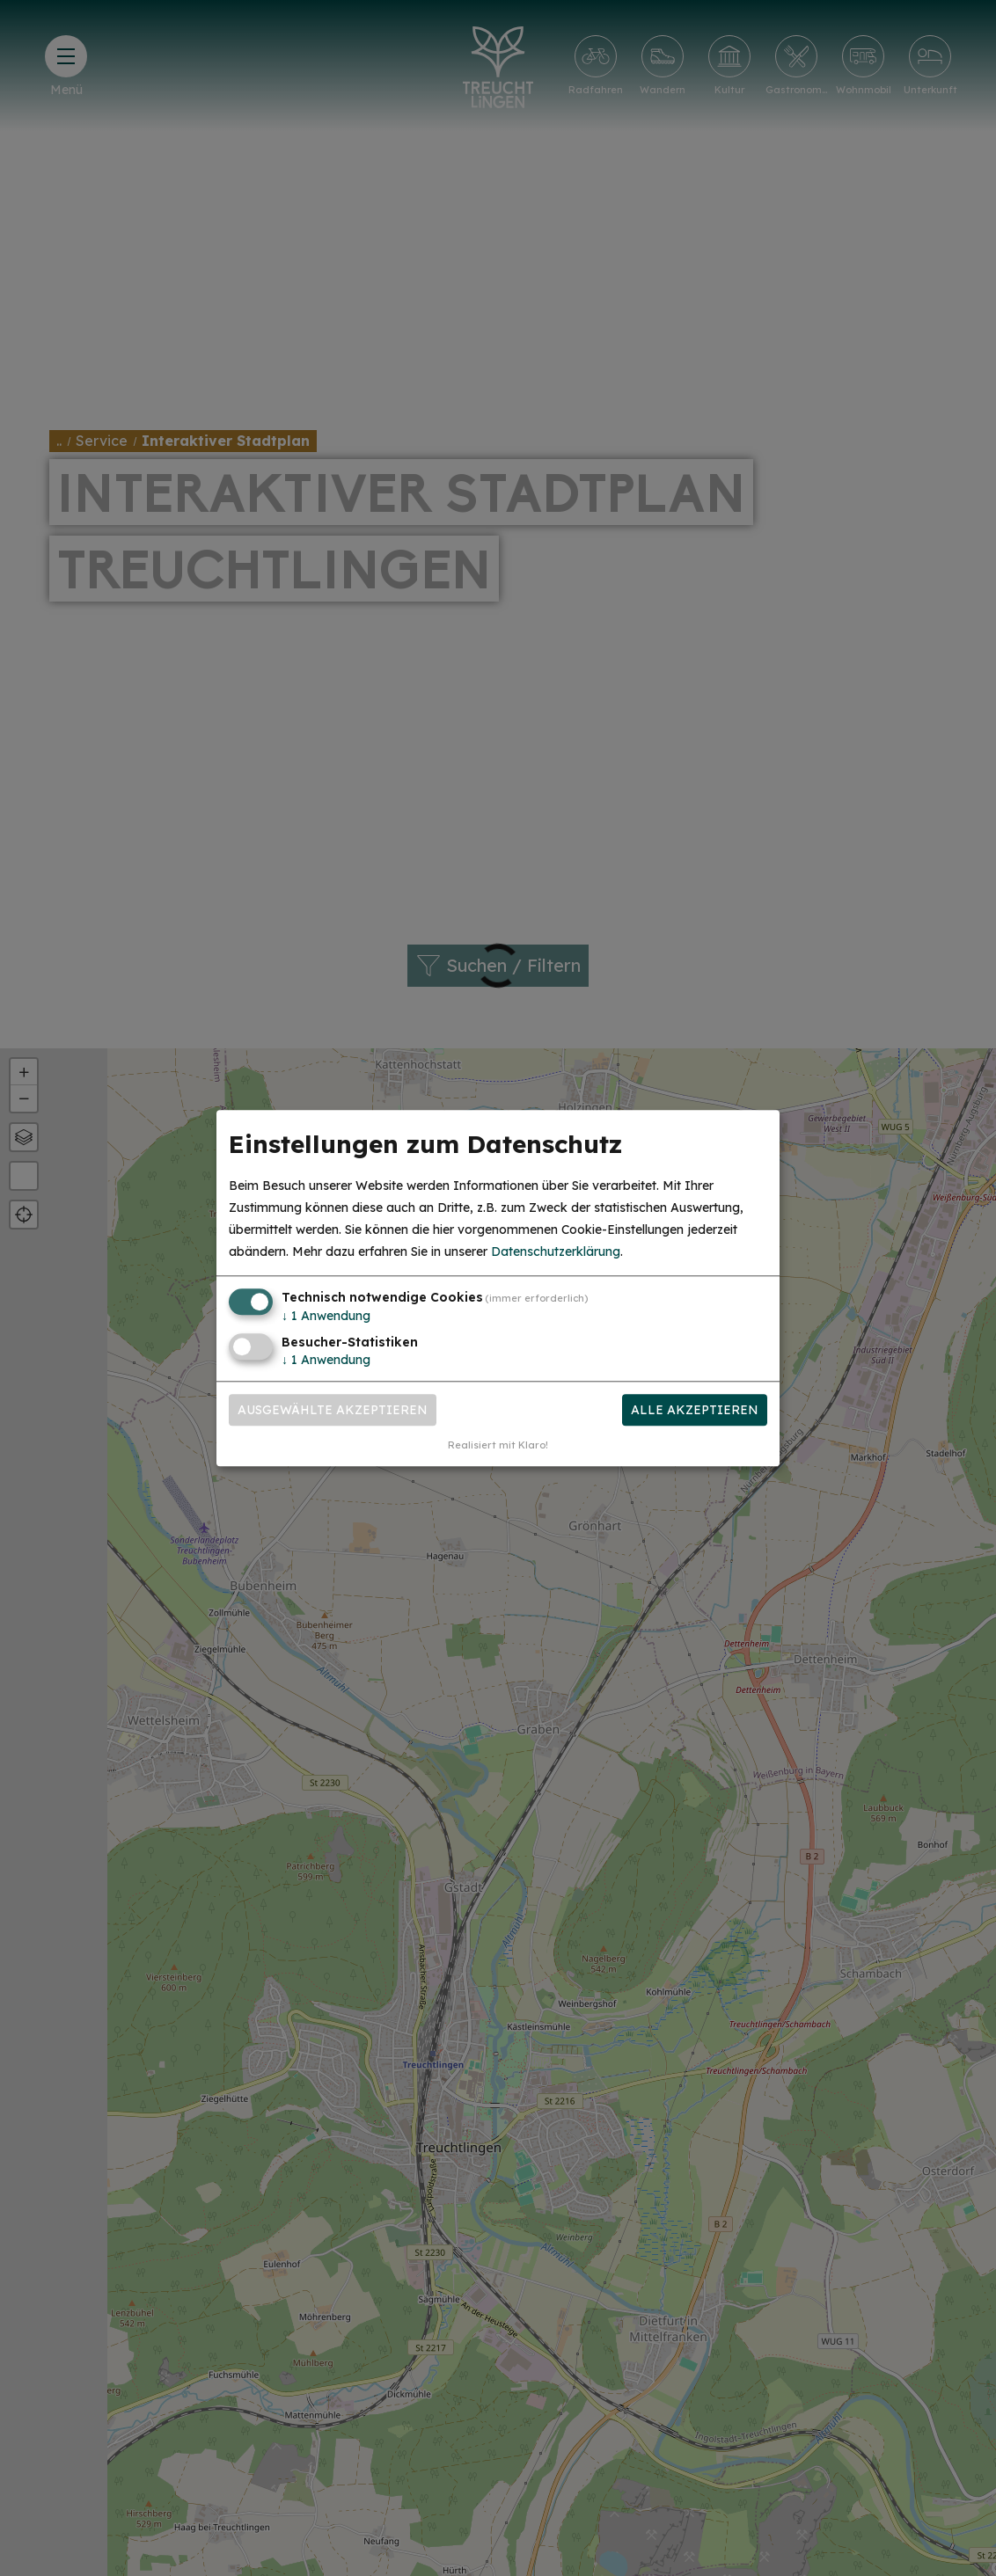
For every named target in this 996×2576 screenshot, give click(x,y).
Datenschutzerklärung (555, 1252)
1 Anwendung (326, 1316)
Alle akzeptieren (694, 1410)
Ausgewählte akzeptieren (333, 1410)
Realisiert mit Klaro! (498, 1445)
